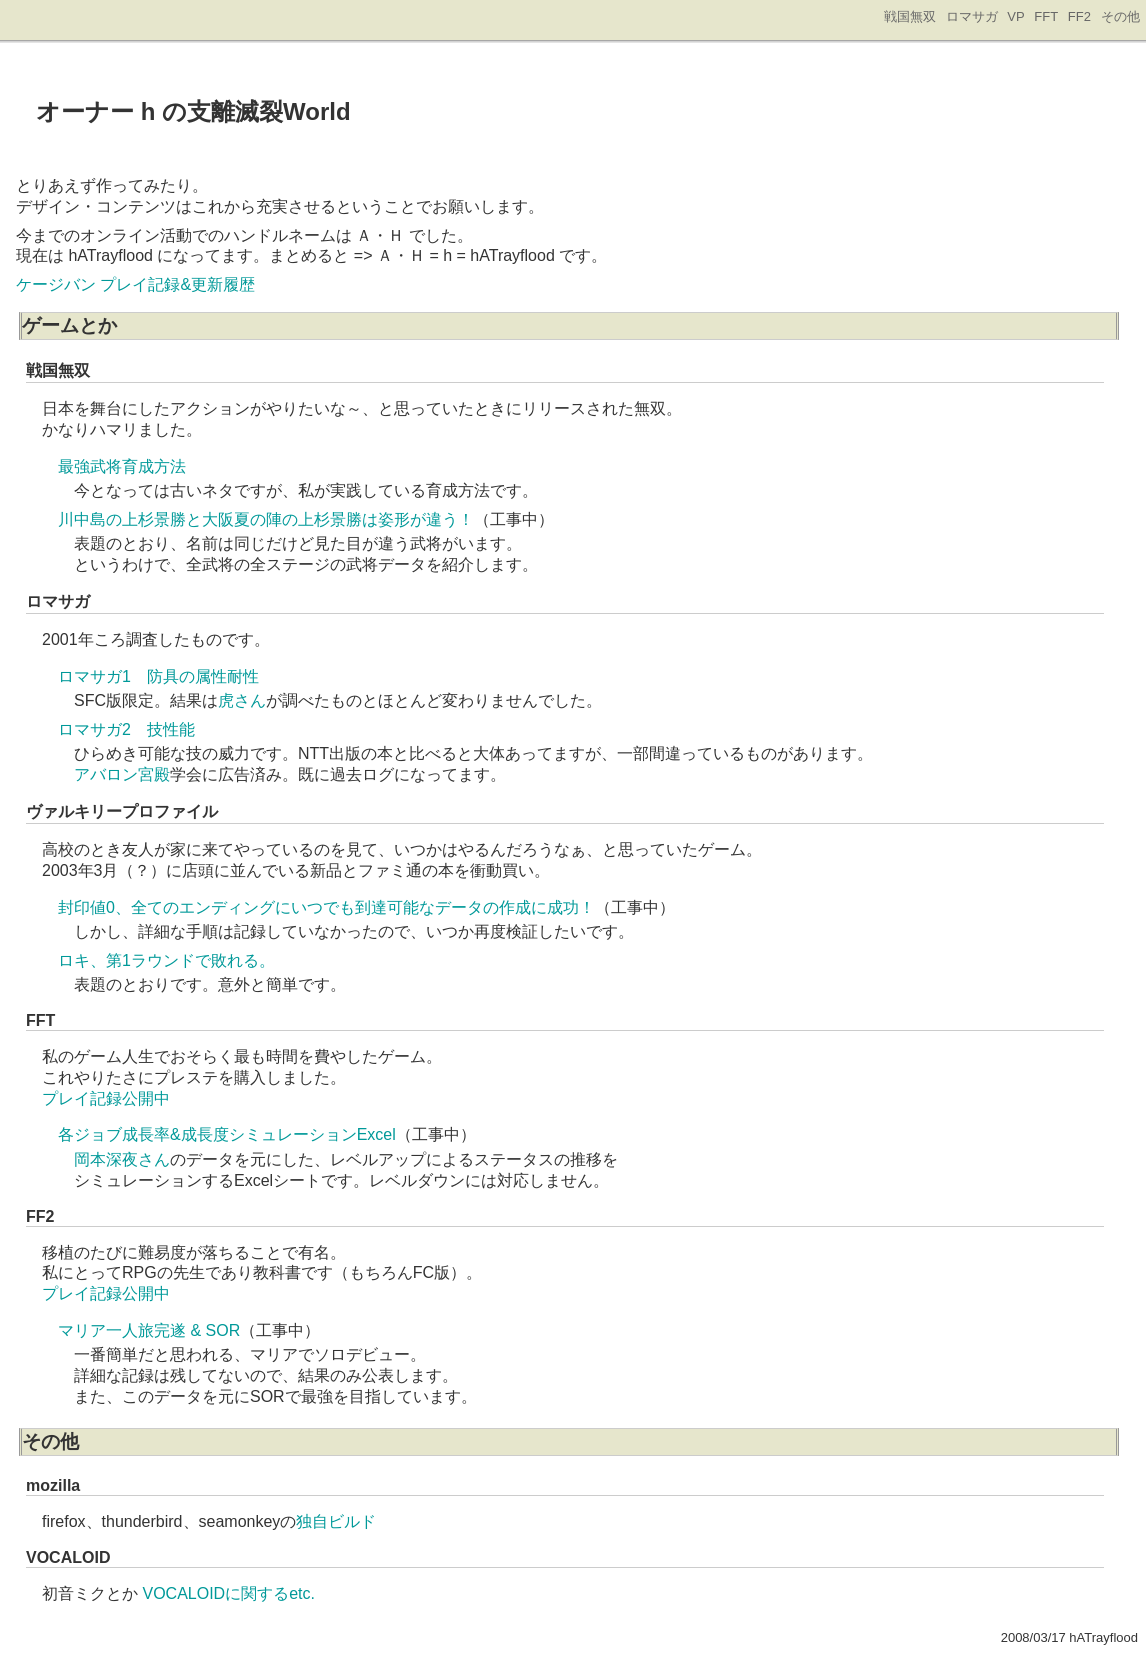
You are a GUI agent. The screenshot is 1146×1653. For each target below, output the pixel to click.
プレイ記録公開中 (106, 1098)
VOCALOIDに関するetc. (228, 1593)
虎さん (242, 700)
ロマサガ (972, 16)
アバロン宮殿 (122, 774)
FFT (1046, 16)
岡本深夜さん (122, 1159)
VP (1015, 16)
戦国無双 (910, 16)
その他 (1120, 16)
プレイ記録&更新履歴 (177, 284)
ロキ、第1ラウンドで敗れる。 (166, 960)
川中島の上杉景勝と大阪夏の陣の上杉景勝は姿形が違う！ (266, 519)
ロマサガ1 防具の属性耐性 (158, 676)
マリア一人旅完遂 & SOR (149, 1330)
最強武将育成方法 (122, 466)
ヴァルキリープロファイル (122, 811)
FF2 (1079, 16)
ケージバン (56, 284)
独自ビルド (336, 1521)
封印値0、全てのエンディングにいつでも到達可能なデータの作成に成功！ (326, 907)
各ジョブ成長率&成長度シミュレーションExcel (227, 1134)
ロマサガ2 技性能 (126, 729)
